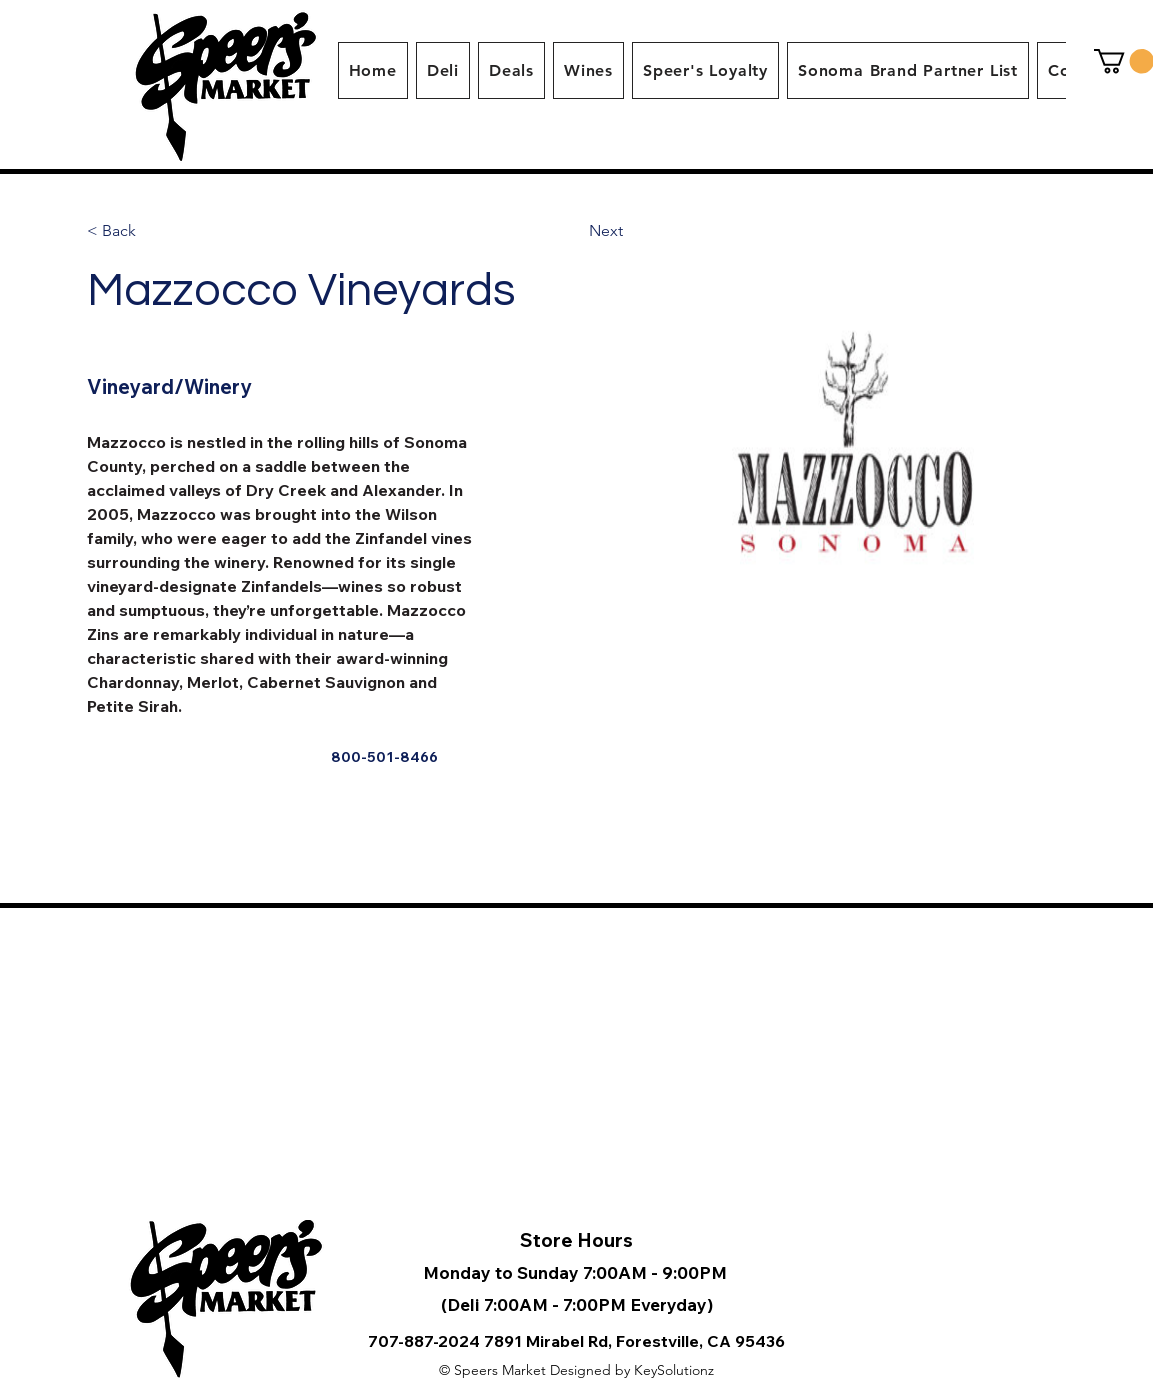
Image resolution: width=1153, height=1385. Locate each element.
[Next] (606, 231)
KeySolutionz (674, 1370)
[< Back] (124, 231)
